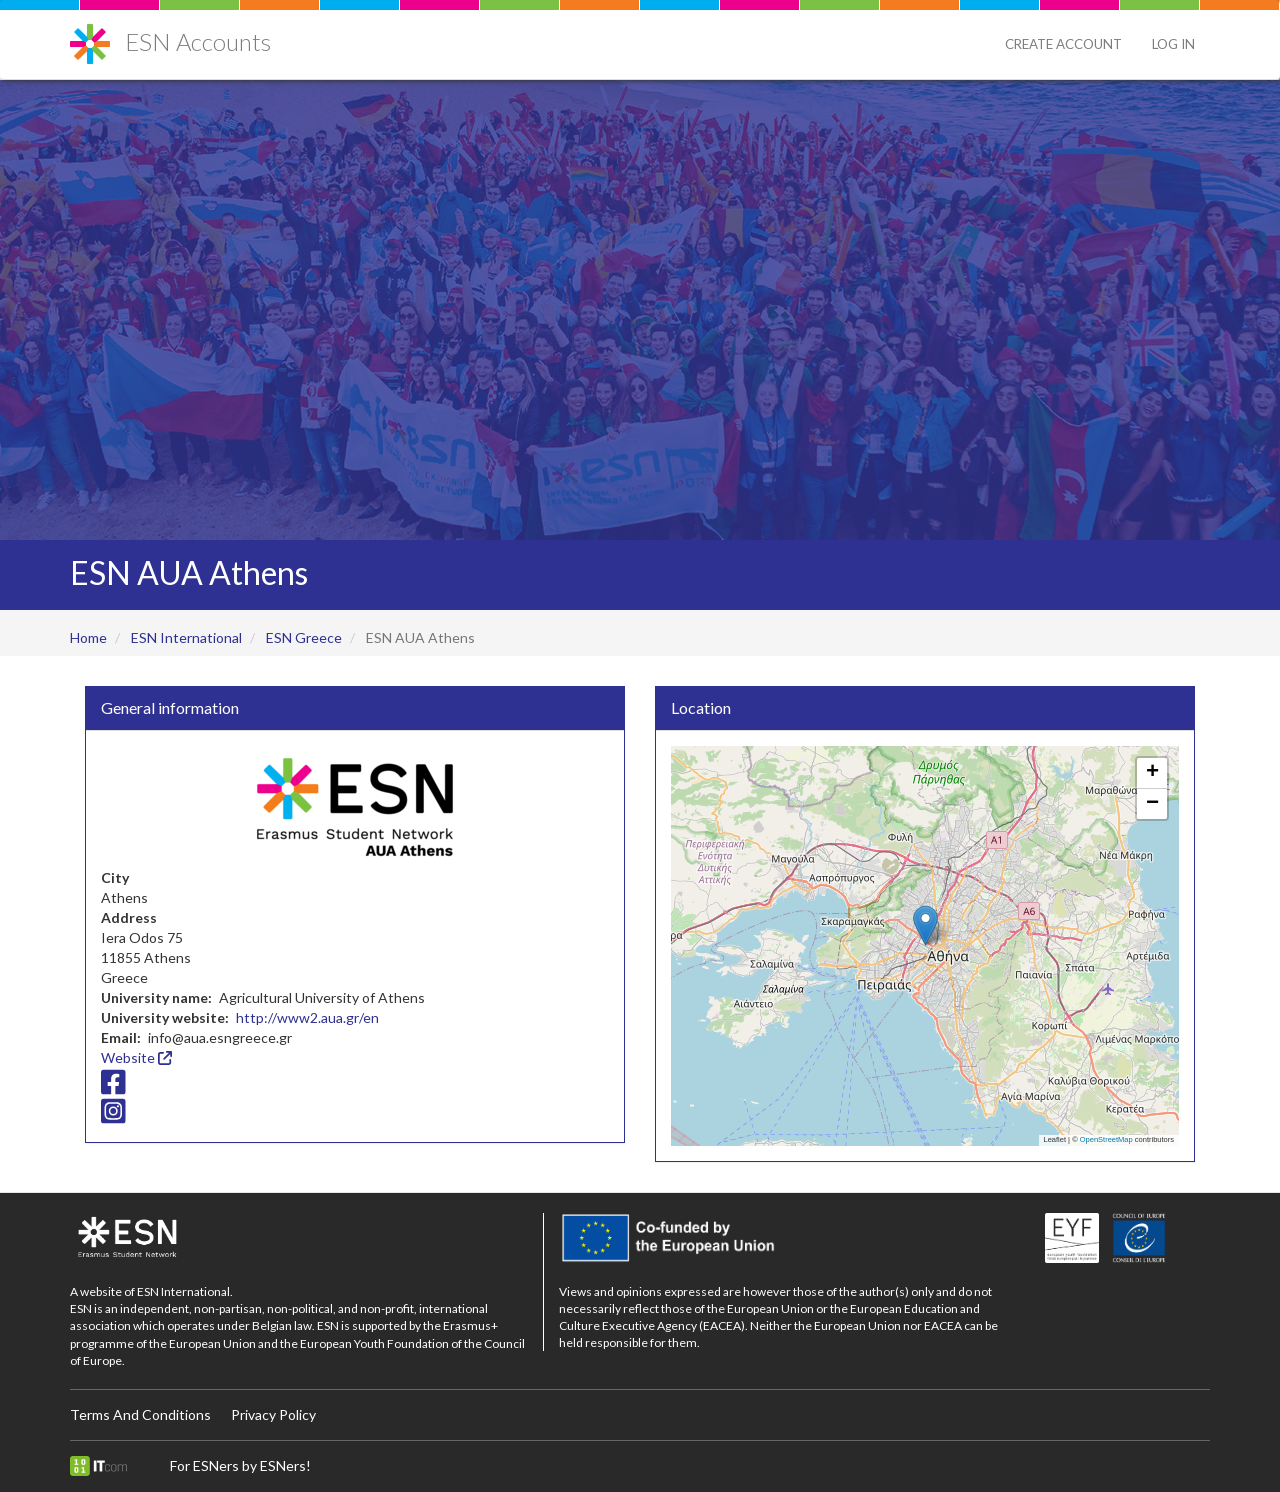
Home (88, 637)
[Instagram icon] (113, 1116)
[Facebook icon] (113, 1086)
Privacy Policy (273, 1414)
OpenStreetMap (1106, 1139)
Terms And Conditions (140, 1414)
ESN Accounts (198, 41)
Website (136, 1057)
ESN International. (185, 1291)
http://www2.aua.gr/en (307, 1017)
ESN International (186, 637)
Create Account (1063, 44)
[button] (925, 925)
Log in (1173, 44)
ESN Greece (304, 637)
